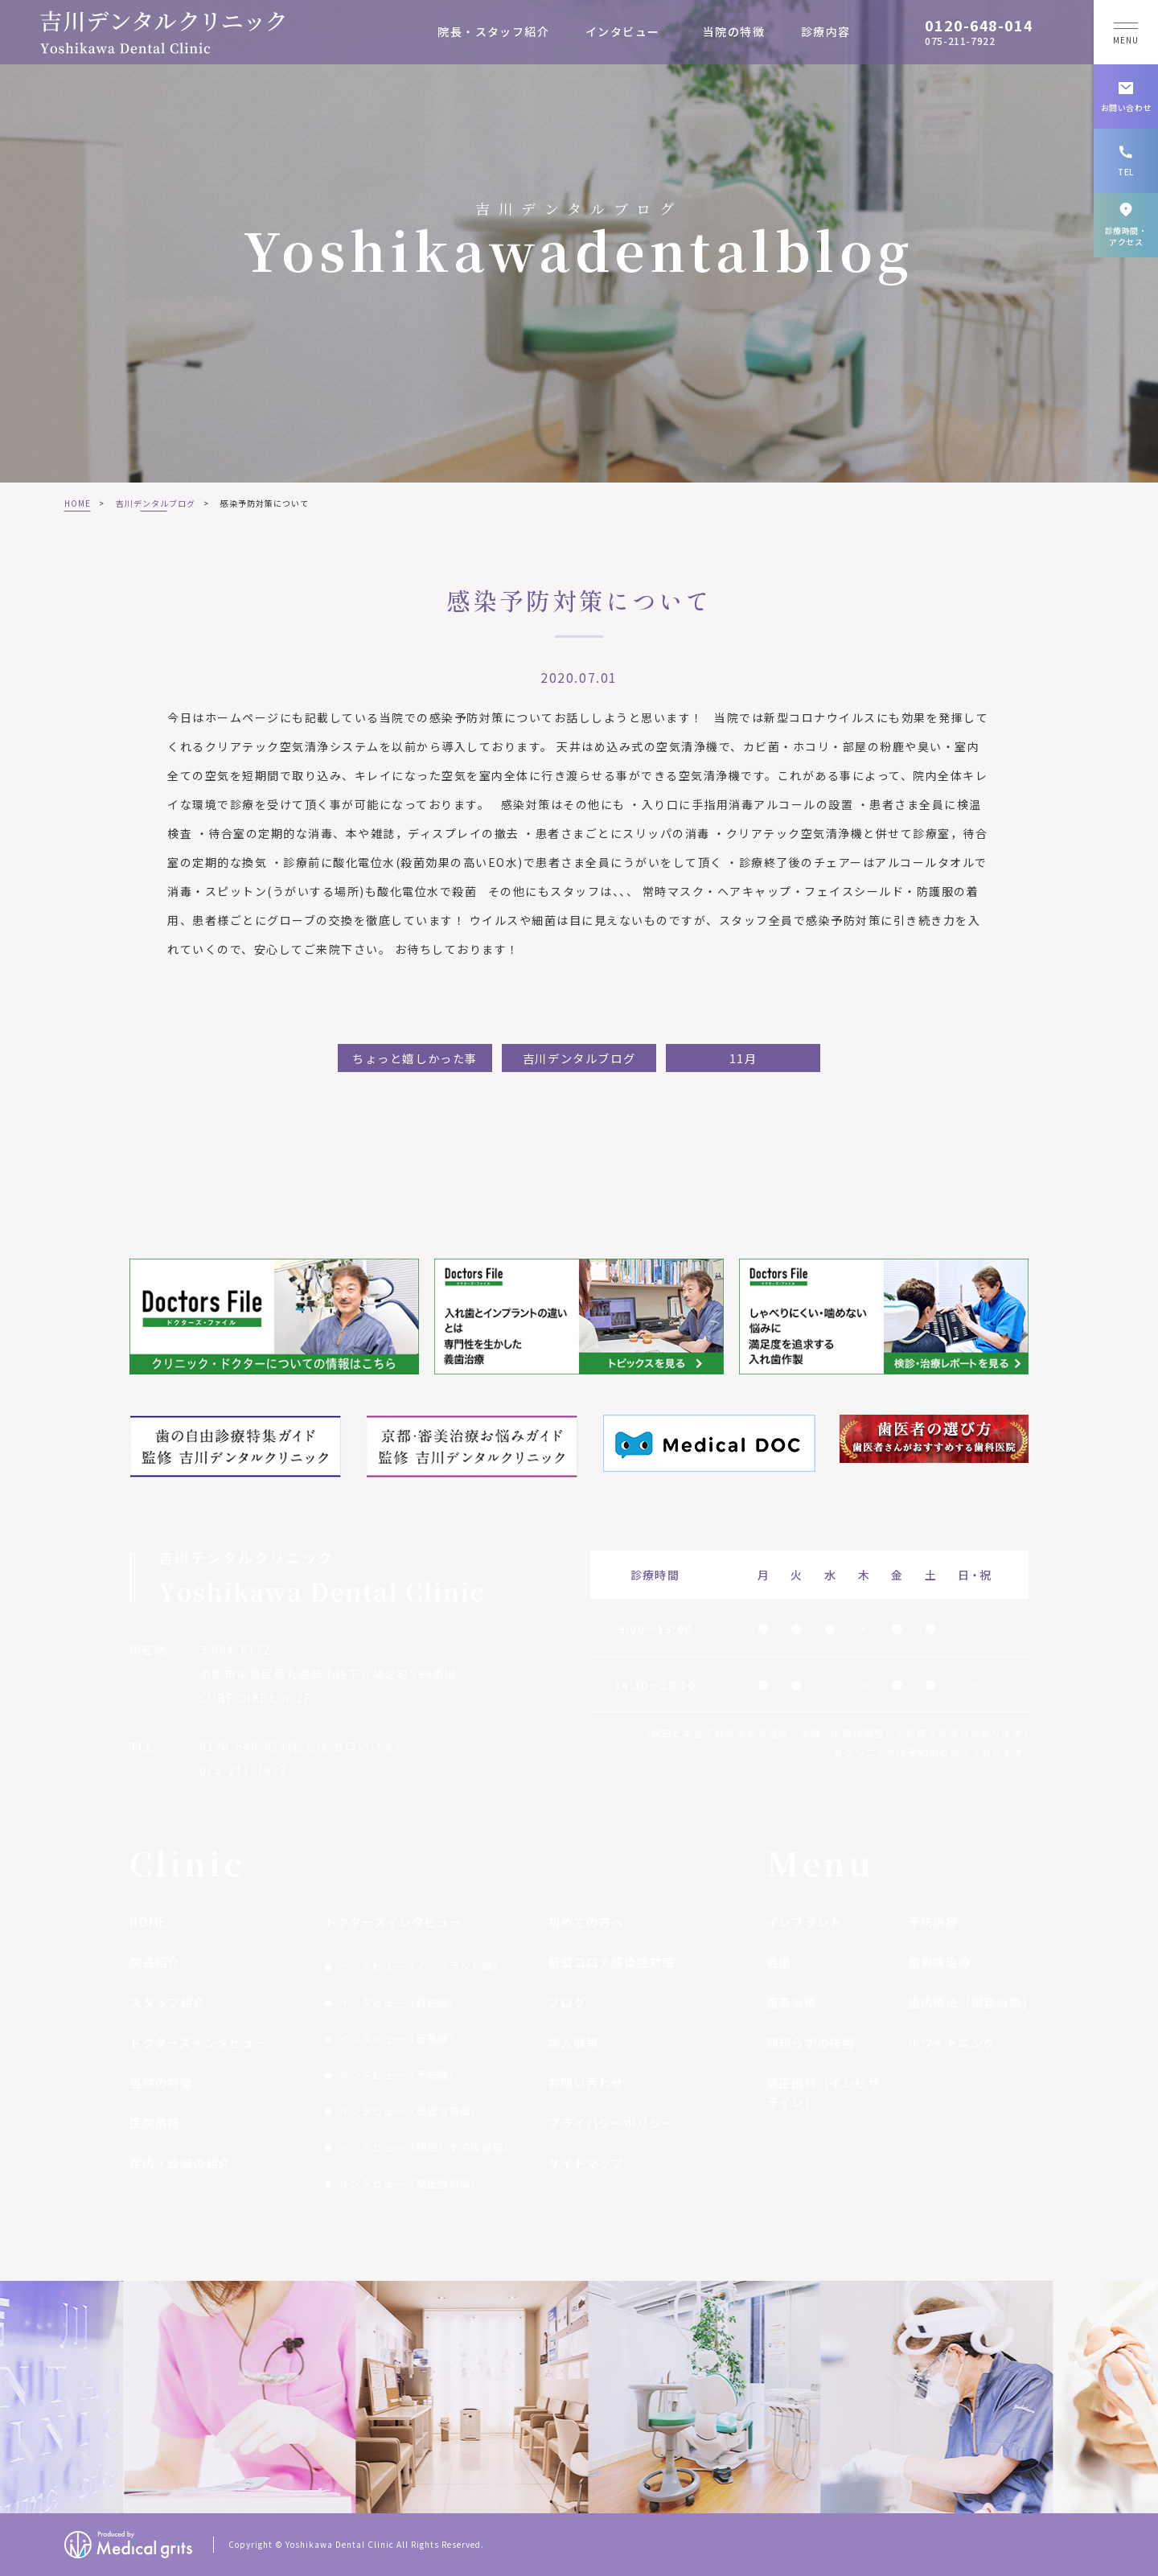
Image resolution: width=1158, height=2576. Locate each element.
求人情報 (573, 2042)
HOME (77, 503)
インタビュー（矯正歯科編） (410, 2183)
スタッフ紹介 (167, 2002)
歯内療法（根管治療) (968, 2002)
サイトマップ (586, 2163)
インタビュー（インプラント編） (421, 1966)
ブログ (566, 2002)
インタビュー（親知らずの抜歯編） (427, 2147)
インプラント (804, 1921)
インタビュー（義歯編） (399, 2002)
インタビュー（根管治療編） (410, 2110)
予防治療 (933, 1921)
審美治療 (791, 2002)
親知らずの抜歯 (810, 2042)
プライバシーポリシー (611, 2122)
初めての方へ (586, 1921)
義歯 (779, 1962)
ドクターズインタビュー (198, 2042)
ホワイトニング (952, 2042)
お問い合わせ (586, 2082)
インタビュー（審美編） (399, 2038)
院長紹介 (154, 1962)
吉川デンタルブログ (155, 503)
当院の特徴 (734, 31)
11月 (743, 1058)
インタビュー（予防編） (399, 2074)
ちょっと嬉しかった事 (415, 1058)
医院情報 (154, 2122)
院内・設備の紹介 (180, 2163)
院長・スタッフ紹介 (493, 31)
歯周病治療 (939, 1962)
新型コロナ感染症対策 (611, 1962)
